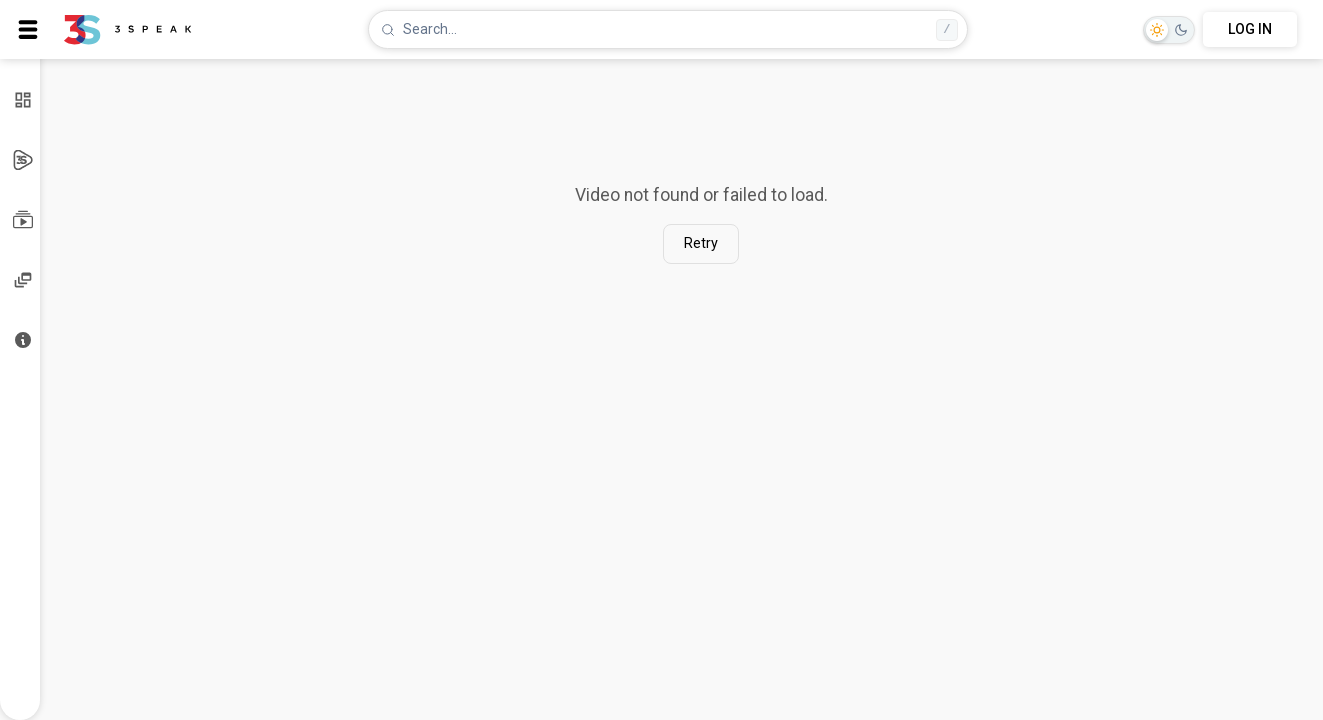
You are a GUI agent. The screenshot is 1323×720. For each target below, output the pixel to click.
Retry (701, 243)
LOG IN (1250, 29)
